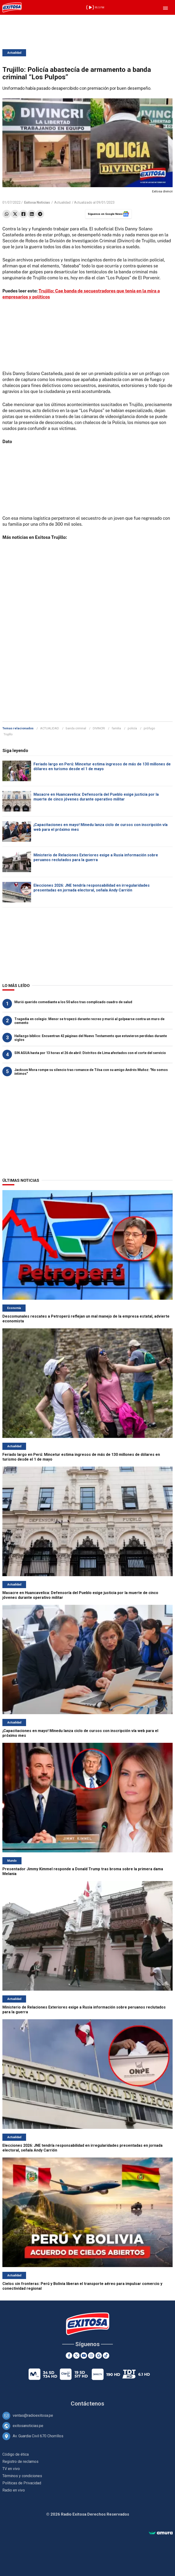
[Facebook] (69, 2355)
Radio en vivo (13, 2490)
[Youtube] (84, 2355)
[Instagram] (91, 2355)
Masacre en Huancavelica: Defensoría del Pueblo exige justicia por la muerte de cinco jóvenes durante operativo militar (96, 796)
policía (132, 728)
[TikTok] (106, 2355)
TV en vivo (11, 2468)
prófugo (149, 728)
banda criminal (76, 728)
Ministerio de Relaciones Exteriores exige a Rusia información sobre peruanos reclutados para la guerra (95, 857)
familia (116, 728)
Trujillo (8, 734)
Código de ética (15, 2454)
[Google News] (98, 2355)
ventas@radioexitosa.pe (33, 2415)
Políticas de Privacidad (21, 2483)
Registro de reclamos (20, 2461)
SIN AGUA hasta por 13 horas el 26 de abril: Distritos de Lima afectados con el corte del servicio (90, 1053)
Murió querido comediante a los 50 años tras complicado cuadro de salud (73, 1002)
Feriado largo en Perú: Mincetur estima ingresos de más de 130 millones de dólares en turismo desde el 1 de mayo (102, 766)
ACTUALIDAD (49, 728)
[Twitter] (76, 2355)
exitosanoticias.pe (28, 2425)
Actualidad (14, 52)
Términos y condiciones (22, 2476)
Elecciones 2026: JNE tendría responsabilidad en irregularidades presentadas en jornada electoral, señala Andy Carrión (91, 887)
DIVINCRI (99, 728)
